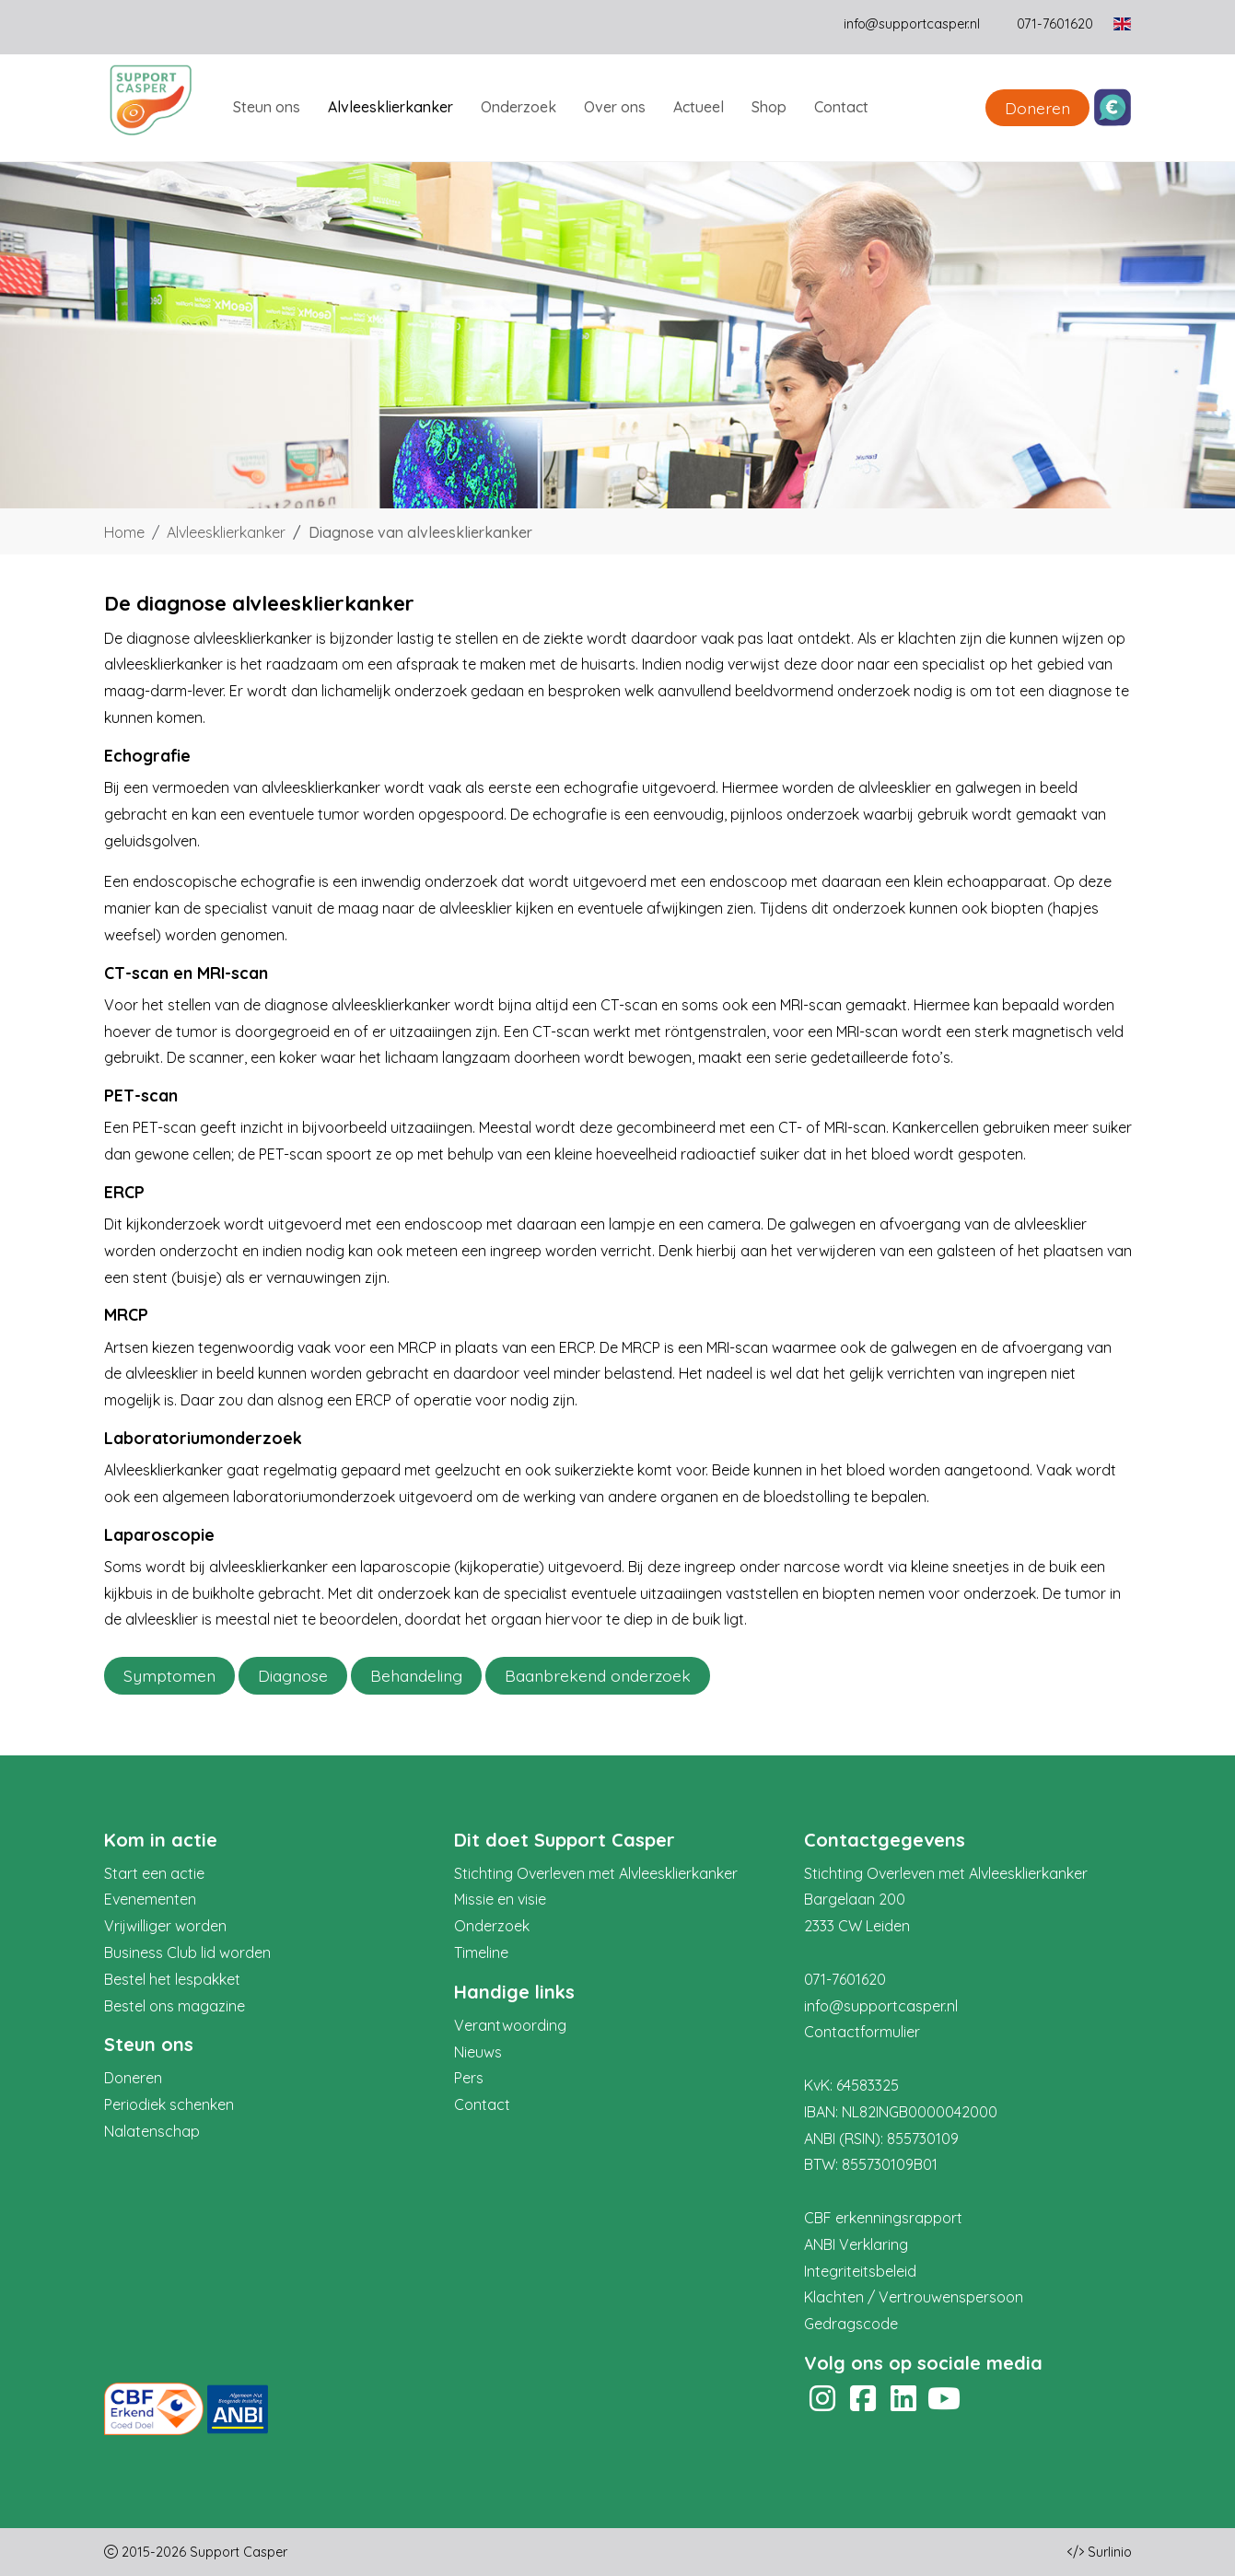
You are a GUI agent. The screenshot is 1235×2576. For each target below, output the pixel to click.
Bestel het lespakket (172, 1979)
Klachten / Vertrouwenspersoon (913, 2297)
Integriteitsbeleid (860, 2271)
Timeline (481, 1952)
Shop (768, 107)
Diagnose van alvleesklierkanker (420, 532)
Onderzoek (518, 107)
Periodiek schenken (169, 2104)
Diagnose (293, 1675)
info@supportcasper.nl (912, 24)
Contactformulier (862, 2031)
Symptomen (169, 1675)
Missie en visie (500, 1899)
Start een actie (154, 1873)
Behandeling (416, 1675)
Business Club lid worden (187, 1952)
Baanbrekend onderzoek (598, 1675)
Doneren (1037, 108)
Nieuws (478, 2052)
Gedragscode (851, 2323)
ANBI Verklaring (856, 2244)
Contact (841, 107)
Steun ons (266, 107)
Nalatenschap (152, 2131)
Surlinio (1110, 2552)
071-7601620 (845, 1979)
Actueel (698, 107)
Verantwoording (510, 2025)
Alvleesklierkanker (390, 107)
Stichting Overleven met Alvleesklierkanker (596, 1873)
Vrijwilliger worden (165, 1926)
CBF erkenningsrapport (883, 2218)
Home (124, 532)
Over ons (615, 107)
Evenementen (150, 1899)
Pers (469, 2078)
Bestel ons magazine (174, 2006)
